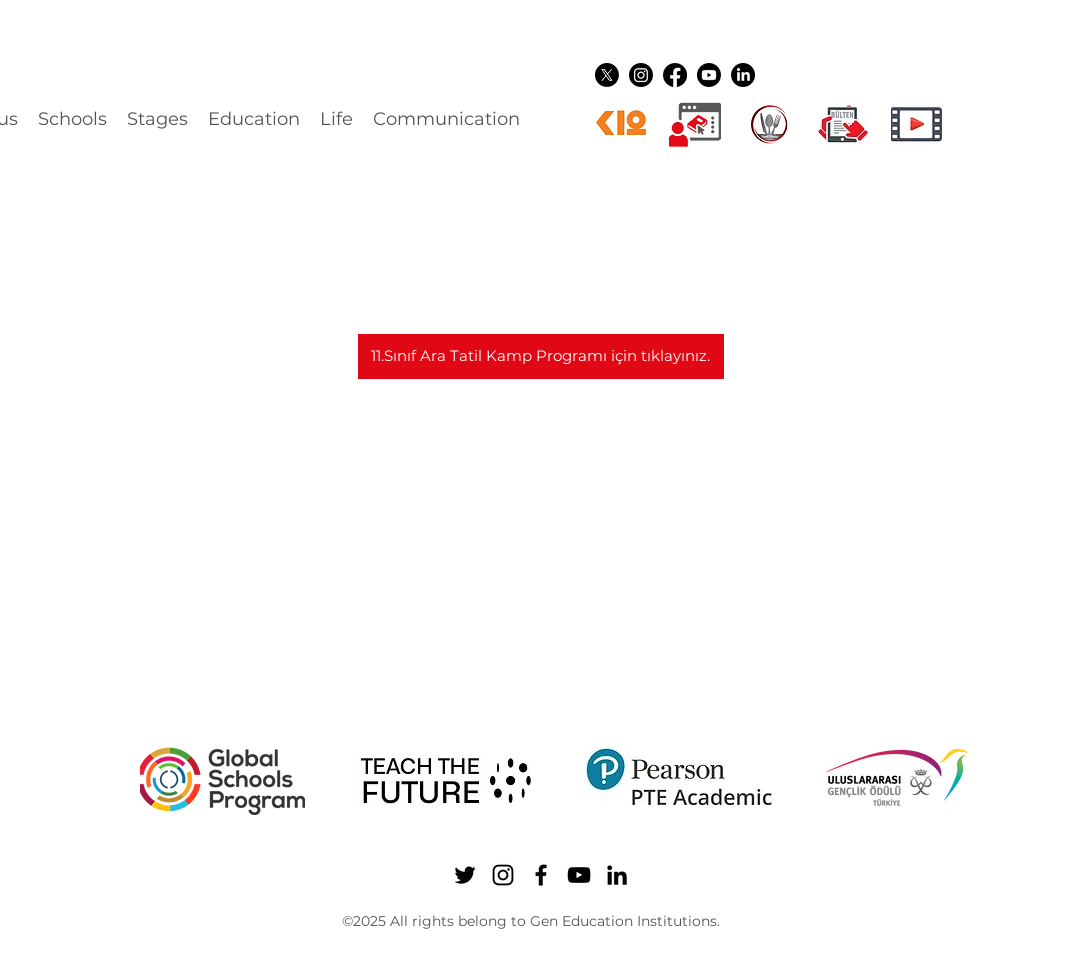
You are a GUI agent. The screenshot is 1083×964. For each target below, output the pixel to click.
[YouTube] (709, 75)
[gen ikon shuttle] (843, 124)
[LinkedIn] (743, 75)
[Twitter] (607, 75)
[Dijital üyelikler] (695, 124)
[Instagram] (641, 75)
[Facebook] (675, 75)
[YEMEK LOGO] (769, 124)
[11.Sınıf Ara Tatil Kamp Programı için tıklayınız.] (541, 356)
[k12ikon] (621, 124)
